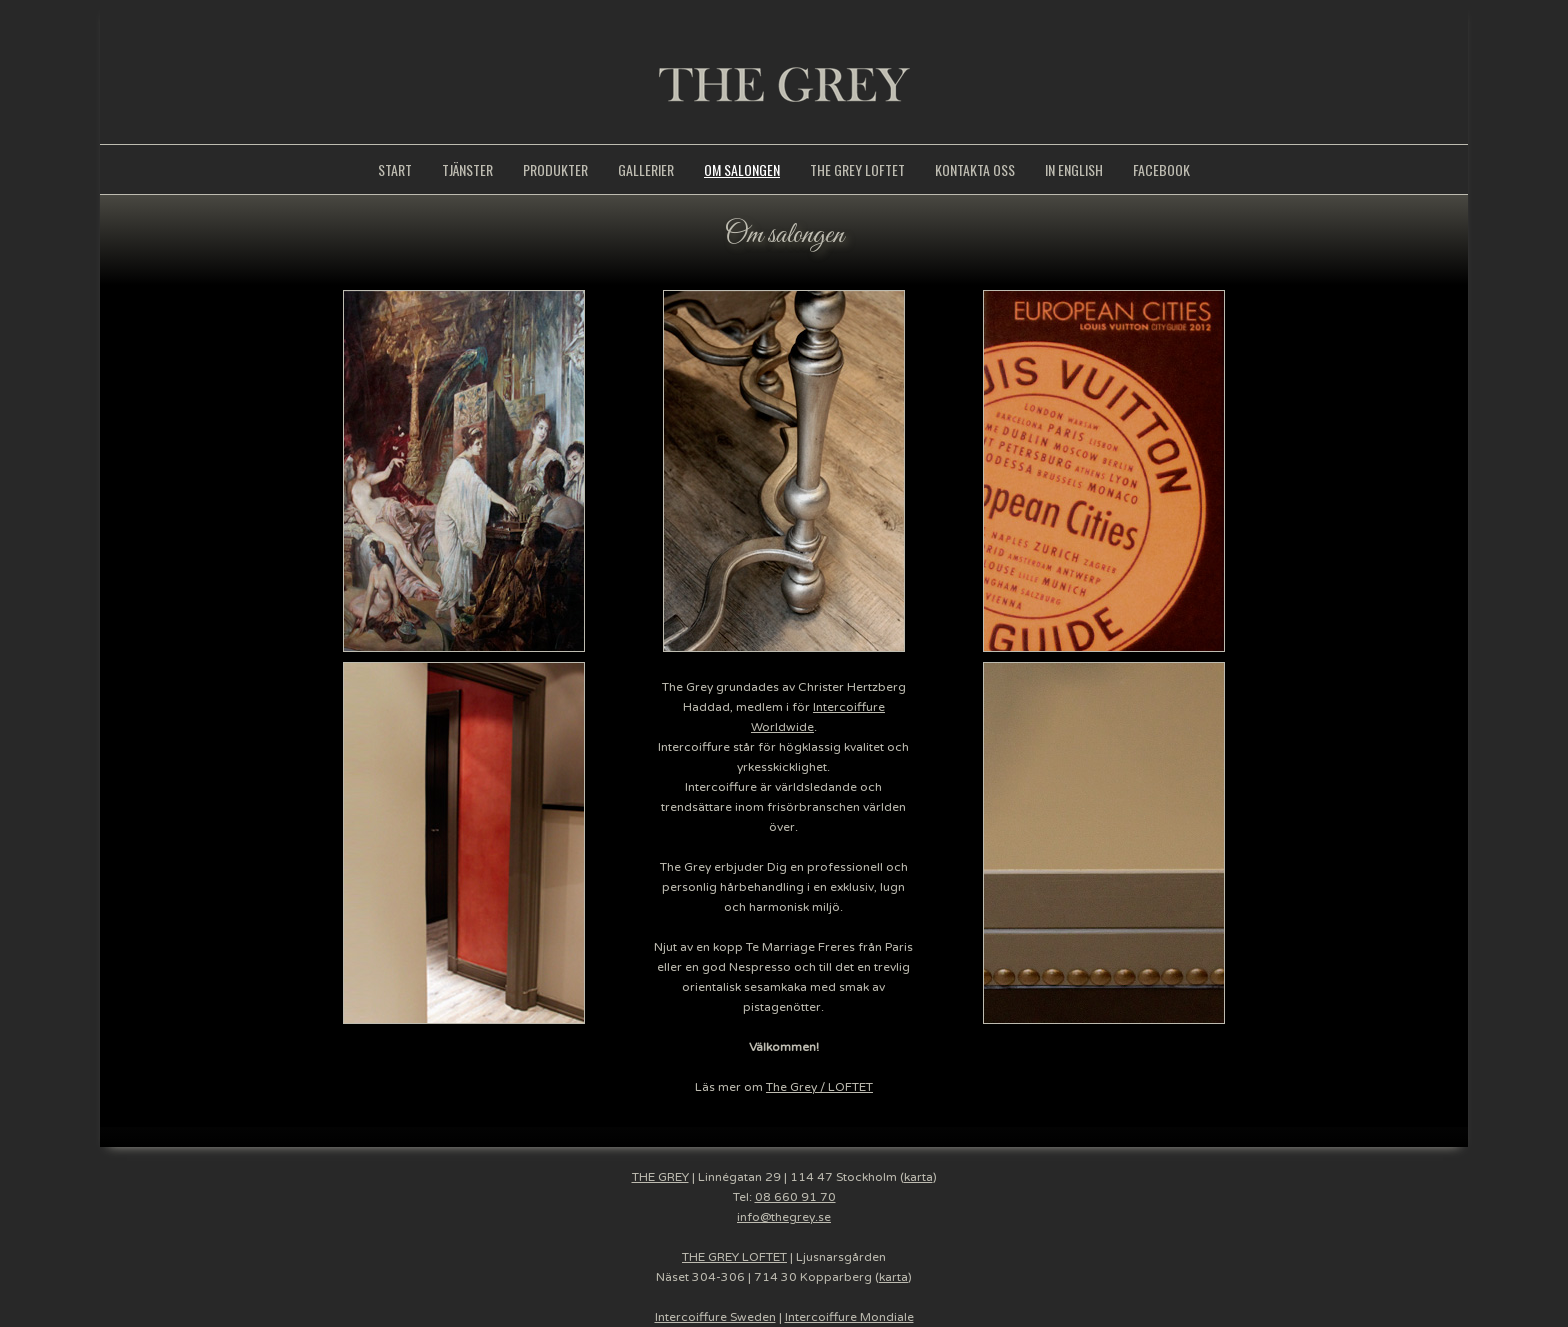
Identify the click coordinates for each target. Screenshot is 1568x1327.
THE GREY (660, 1177)
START (395, 169)
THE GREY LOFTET (857, 169)
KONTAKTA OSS (975, 169)
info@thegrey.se (784, 1217)
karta (918, 1177)
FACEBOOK (1161, 169)
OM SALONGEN (742, 169)
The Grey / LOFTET (819, 1087)
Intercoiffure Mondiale (849, 1317)
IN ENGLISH (1074, 169)
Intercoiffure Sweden (715, 1317)
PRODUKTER (555, 169)
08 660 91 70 (795, 1197)
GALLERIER (646, 169)
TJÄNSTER (467, 169)
